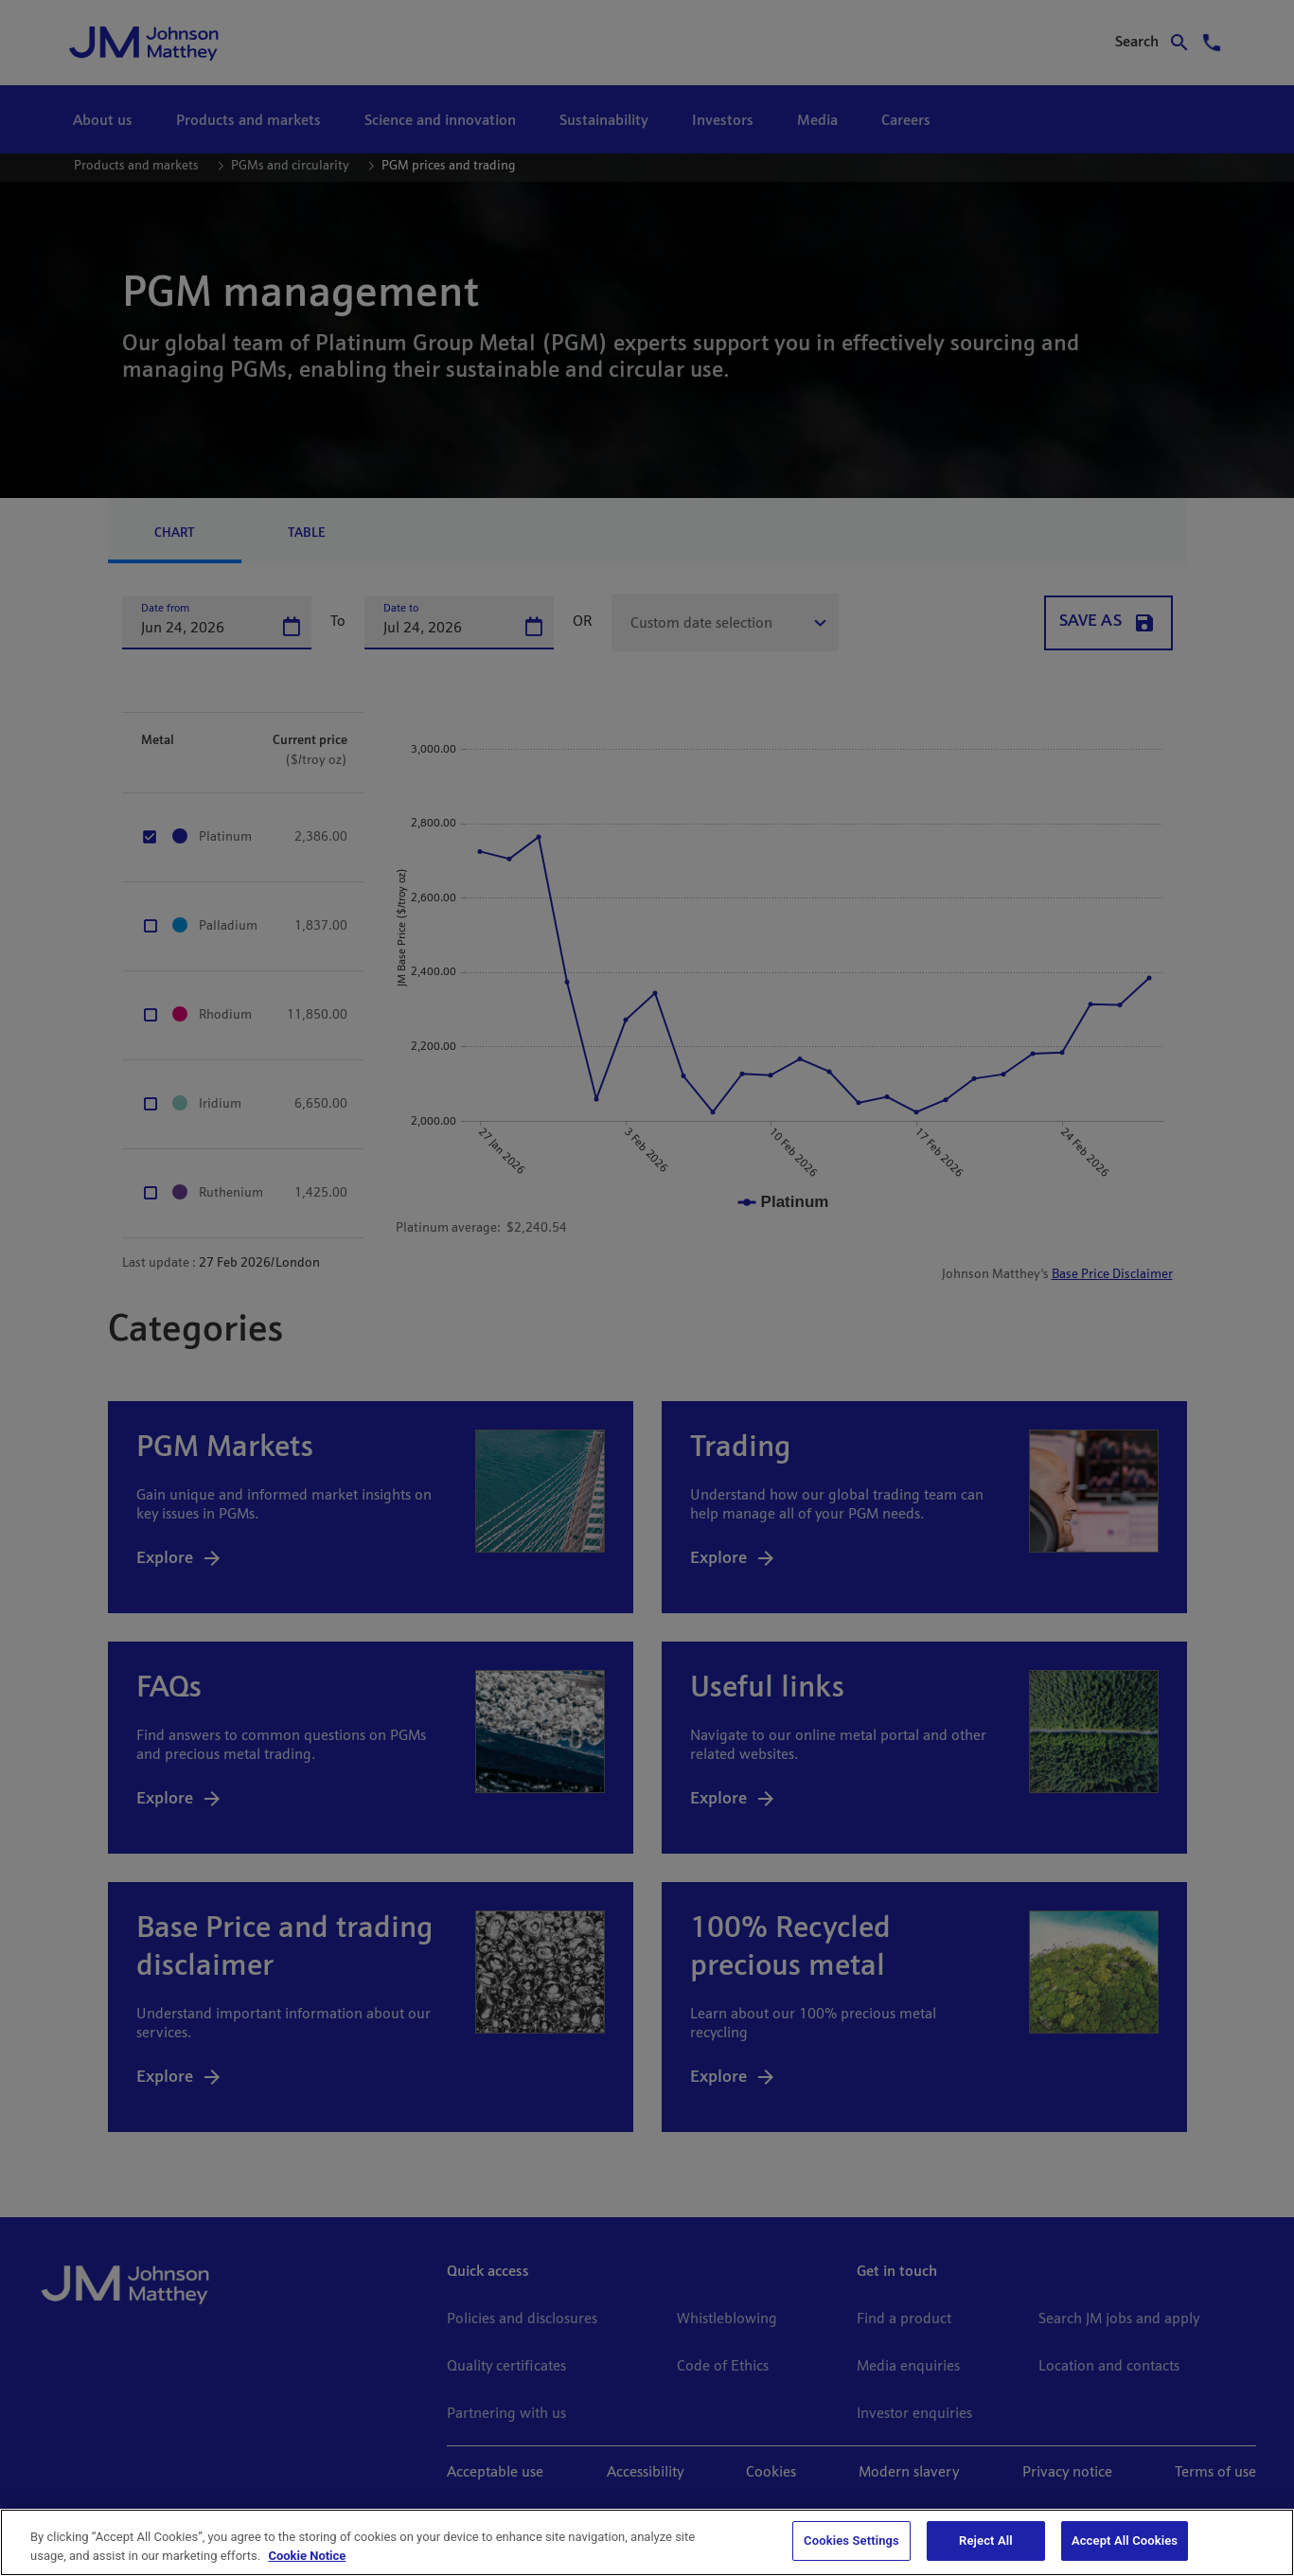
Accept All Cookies (1125, 2540)
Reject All (986, 2540)
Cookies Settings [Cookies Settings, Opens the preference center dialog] (851, 2540)
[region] (647, 2542)
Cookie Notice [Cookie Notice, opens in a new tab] (307, 2556)
